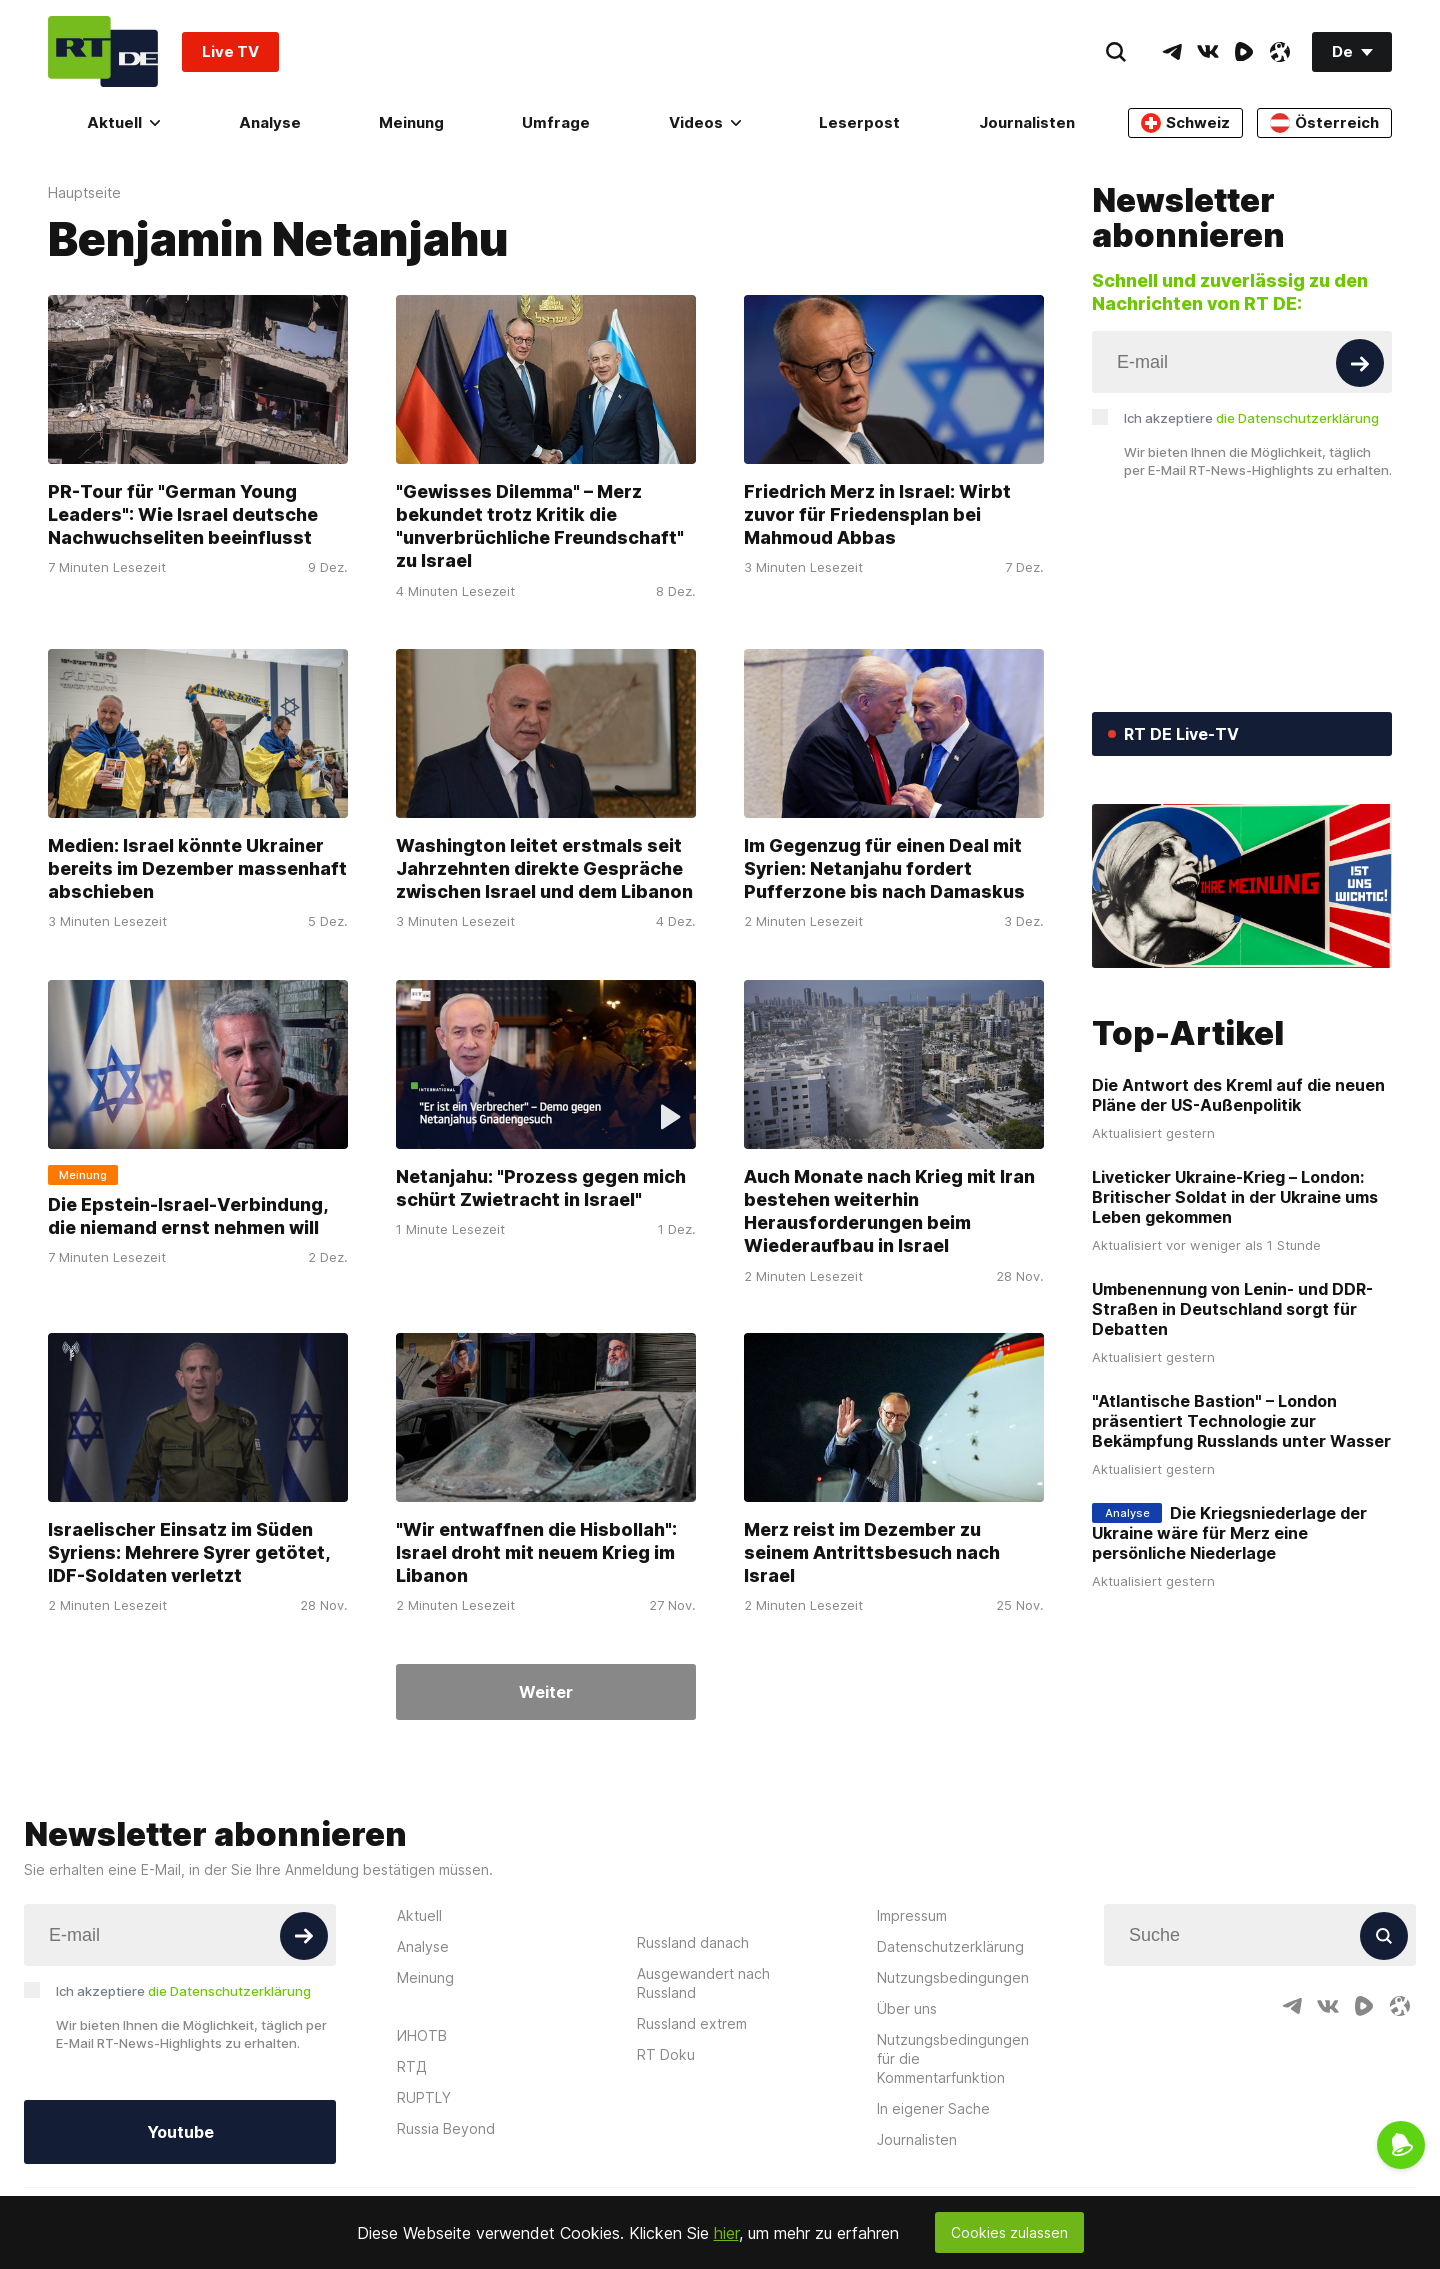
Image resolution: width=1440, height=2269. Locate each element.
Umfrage (556, 122)
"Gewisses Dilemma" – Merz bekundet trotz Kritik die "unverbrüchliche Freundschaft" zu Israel (540, 526)
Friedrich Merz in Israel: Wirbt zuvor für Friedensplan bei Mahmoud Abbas (877, 515)
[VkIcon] (1208, 52)
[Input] (1242, 362)
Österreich (1324, 123)
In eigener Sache (933, 2108)
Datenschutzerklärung (950, 1946)
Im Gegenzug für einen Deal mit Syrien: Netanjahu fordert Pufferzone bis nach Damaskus (884, 869)
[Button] (1360, 363)
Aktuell (123, 122)
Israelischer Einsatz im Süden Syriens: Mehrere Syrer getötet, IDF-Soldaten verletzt (189, 1553)
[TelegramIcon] (1172, 52)
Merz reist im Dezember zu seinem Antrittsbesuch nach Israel (872, 1553)
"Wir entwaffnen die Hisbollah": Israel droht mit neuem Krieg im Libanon (536, 1553)
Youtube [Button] (180, 2132)
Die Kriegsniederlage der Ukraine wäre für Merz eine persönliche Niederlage (1229, 1533)
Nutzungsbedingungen (953, 1977)
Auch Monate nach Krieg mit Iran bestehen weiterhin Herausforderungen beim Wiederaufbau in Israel (889, 1210)
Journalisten (1027, 122)
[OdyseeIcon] (1280, 52)
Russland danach (693, 1942)
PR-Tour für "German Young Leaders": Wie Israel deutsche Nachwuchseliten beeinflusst (183, 515)
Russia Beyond (446, 2128)
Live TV (230, 51)
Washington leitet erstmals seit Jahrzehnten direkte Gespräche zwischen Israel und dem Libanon (544, 869)
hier (726, 2233)
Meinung (411, 122)
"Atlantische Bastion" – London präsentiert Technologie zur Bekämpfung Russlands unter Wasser (1241, 1421)
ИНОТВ (422, 2035)
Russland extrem (692, 2023)
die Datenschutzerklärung (1297, 418)
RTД (412, 2066)
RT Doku (666, 2054)
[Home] (103, 51)
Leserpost (859, 122)
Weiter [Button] (546, 1692)
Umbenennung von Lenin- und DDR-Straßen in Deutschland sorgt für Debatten (1232, 1309)
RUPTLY (424, 2097)
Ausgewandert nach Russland (703, 1983)
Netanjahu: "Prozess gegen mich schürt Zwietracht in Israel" (541, 1187)
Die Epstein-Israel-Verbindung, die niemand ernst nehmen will (188, 1215)
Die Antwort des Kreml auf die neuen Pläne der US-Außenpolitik (1238, 1095)
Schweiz (1185, 123)
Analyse (270, 122)
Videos (705, 122)
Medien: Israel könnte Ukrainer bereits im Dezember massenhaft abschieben (197, 869)
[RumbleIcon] (1244, 52)
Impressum (912, 1915)
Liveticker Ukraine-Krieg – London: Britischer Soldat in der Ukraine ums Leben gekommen (1235, 1197)
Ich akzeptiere (1251, 418)
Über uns (907, 2008)
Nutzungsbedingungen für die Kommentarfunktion (953, 2058)
